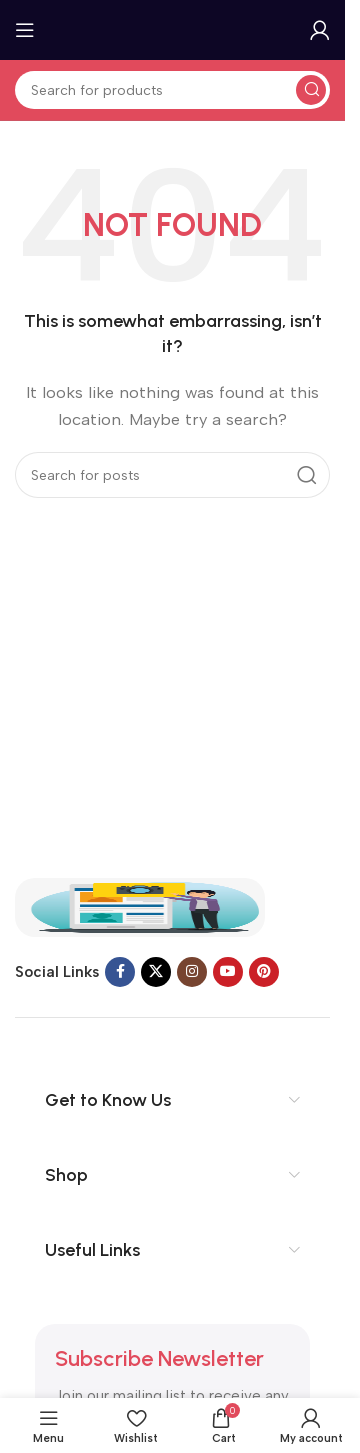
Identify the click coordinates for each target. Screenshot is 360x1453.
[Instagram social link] (192, 972)
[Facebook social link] (120, 972)
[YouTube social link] (228, 972)
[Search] (172, 90)
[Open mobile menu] (25, 30)
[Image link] (140, 906)
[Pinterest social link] (264, 972)
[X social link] (156, 972)
